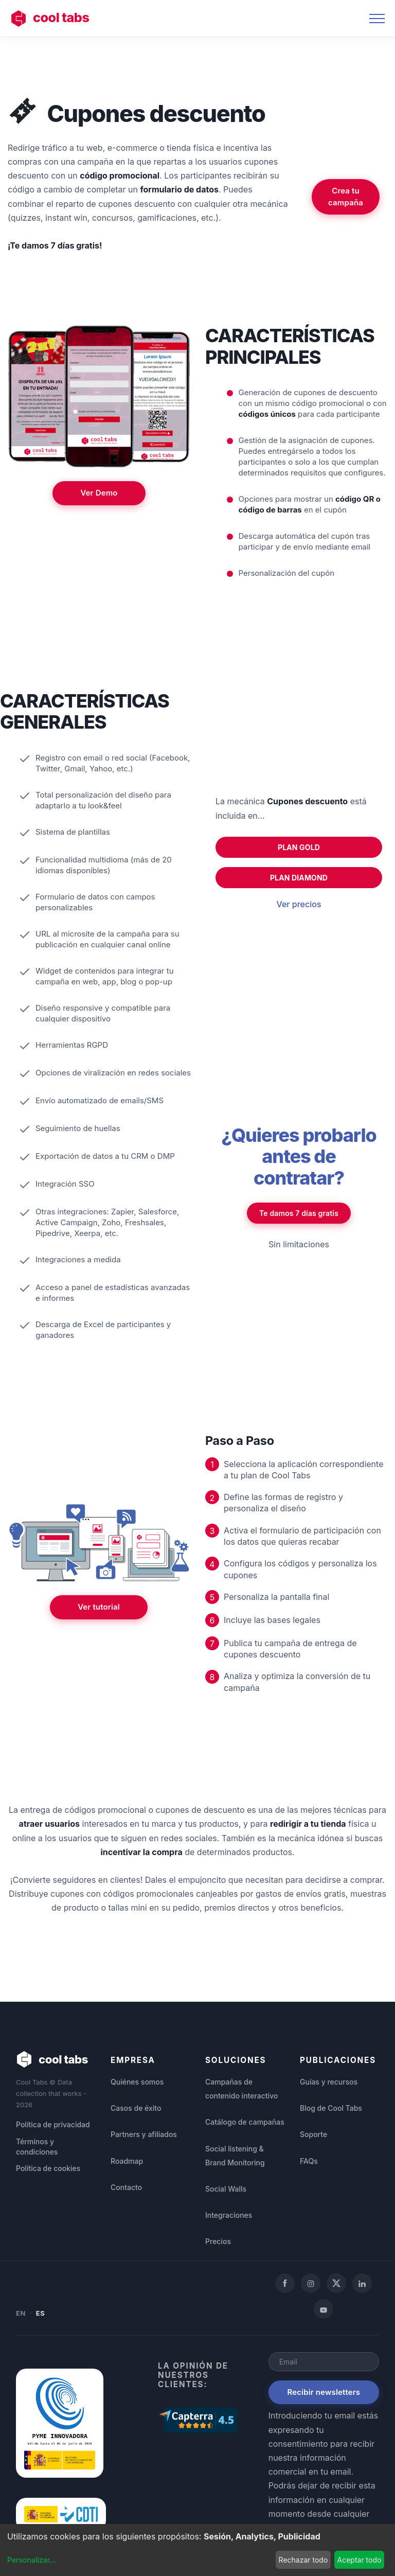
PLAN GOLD (299, 847)
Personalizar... (31, 2559)
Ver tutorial (99, 1607)
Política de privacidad (53, 2125)
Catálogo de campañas (244, 2122)
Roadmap (127, 2161)
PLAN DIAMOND (299, 877)
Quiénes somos (137, 2081)
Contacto (126, 2187)
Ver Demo (98, 493)
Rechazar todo (303, 2559)
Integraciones (228, 2215)
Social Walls (225, 2188)
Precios (218, 2241)
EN (21, 2313)
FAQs (309, 2161)
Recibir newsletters (323, 2392)
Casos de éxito (136, 2108)
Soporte (313, 2134)
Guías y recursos (328, 2081)
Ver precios (298, 904)
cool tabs (49, 18)
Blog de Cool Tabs (331, 2108)
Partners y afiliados (144, 2134)
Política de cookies (48, 2168)
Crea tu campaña (345, 196)
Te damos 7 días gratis (298, 1213)
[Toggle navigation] (377, 18)
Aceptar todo (359, 2559)
